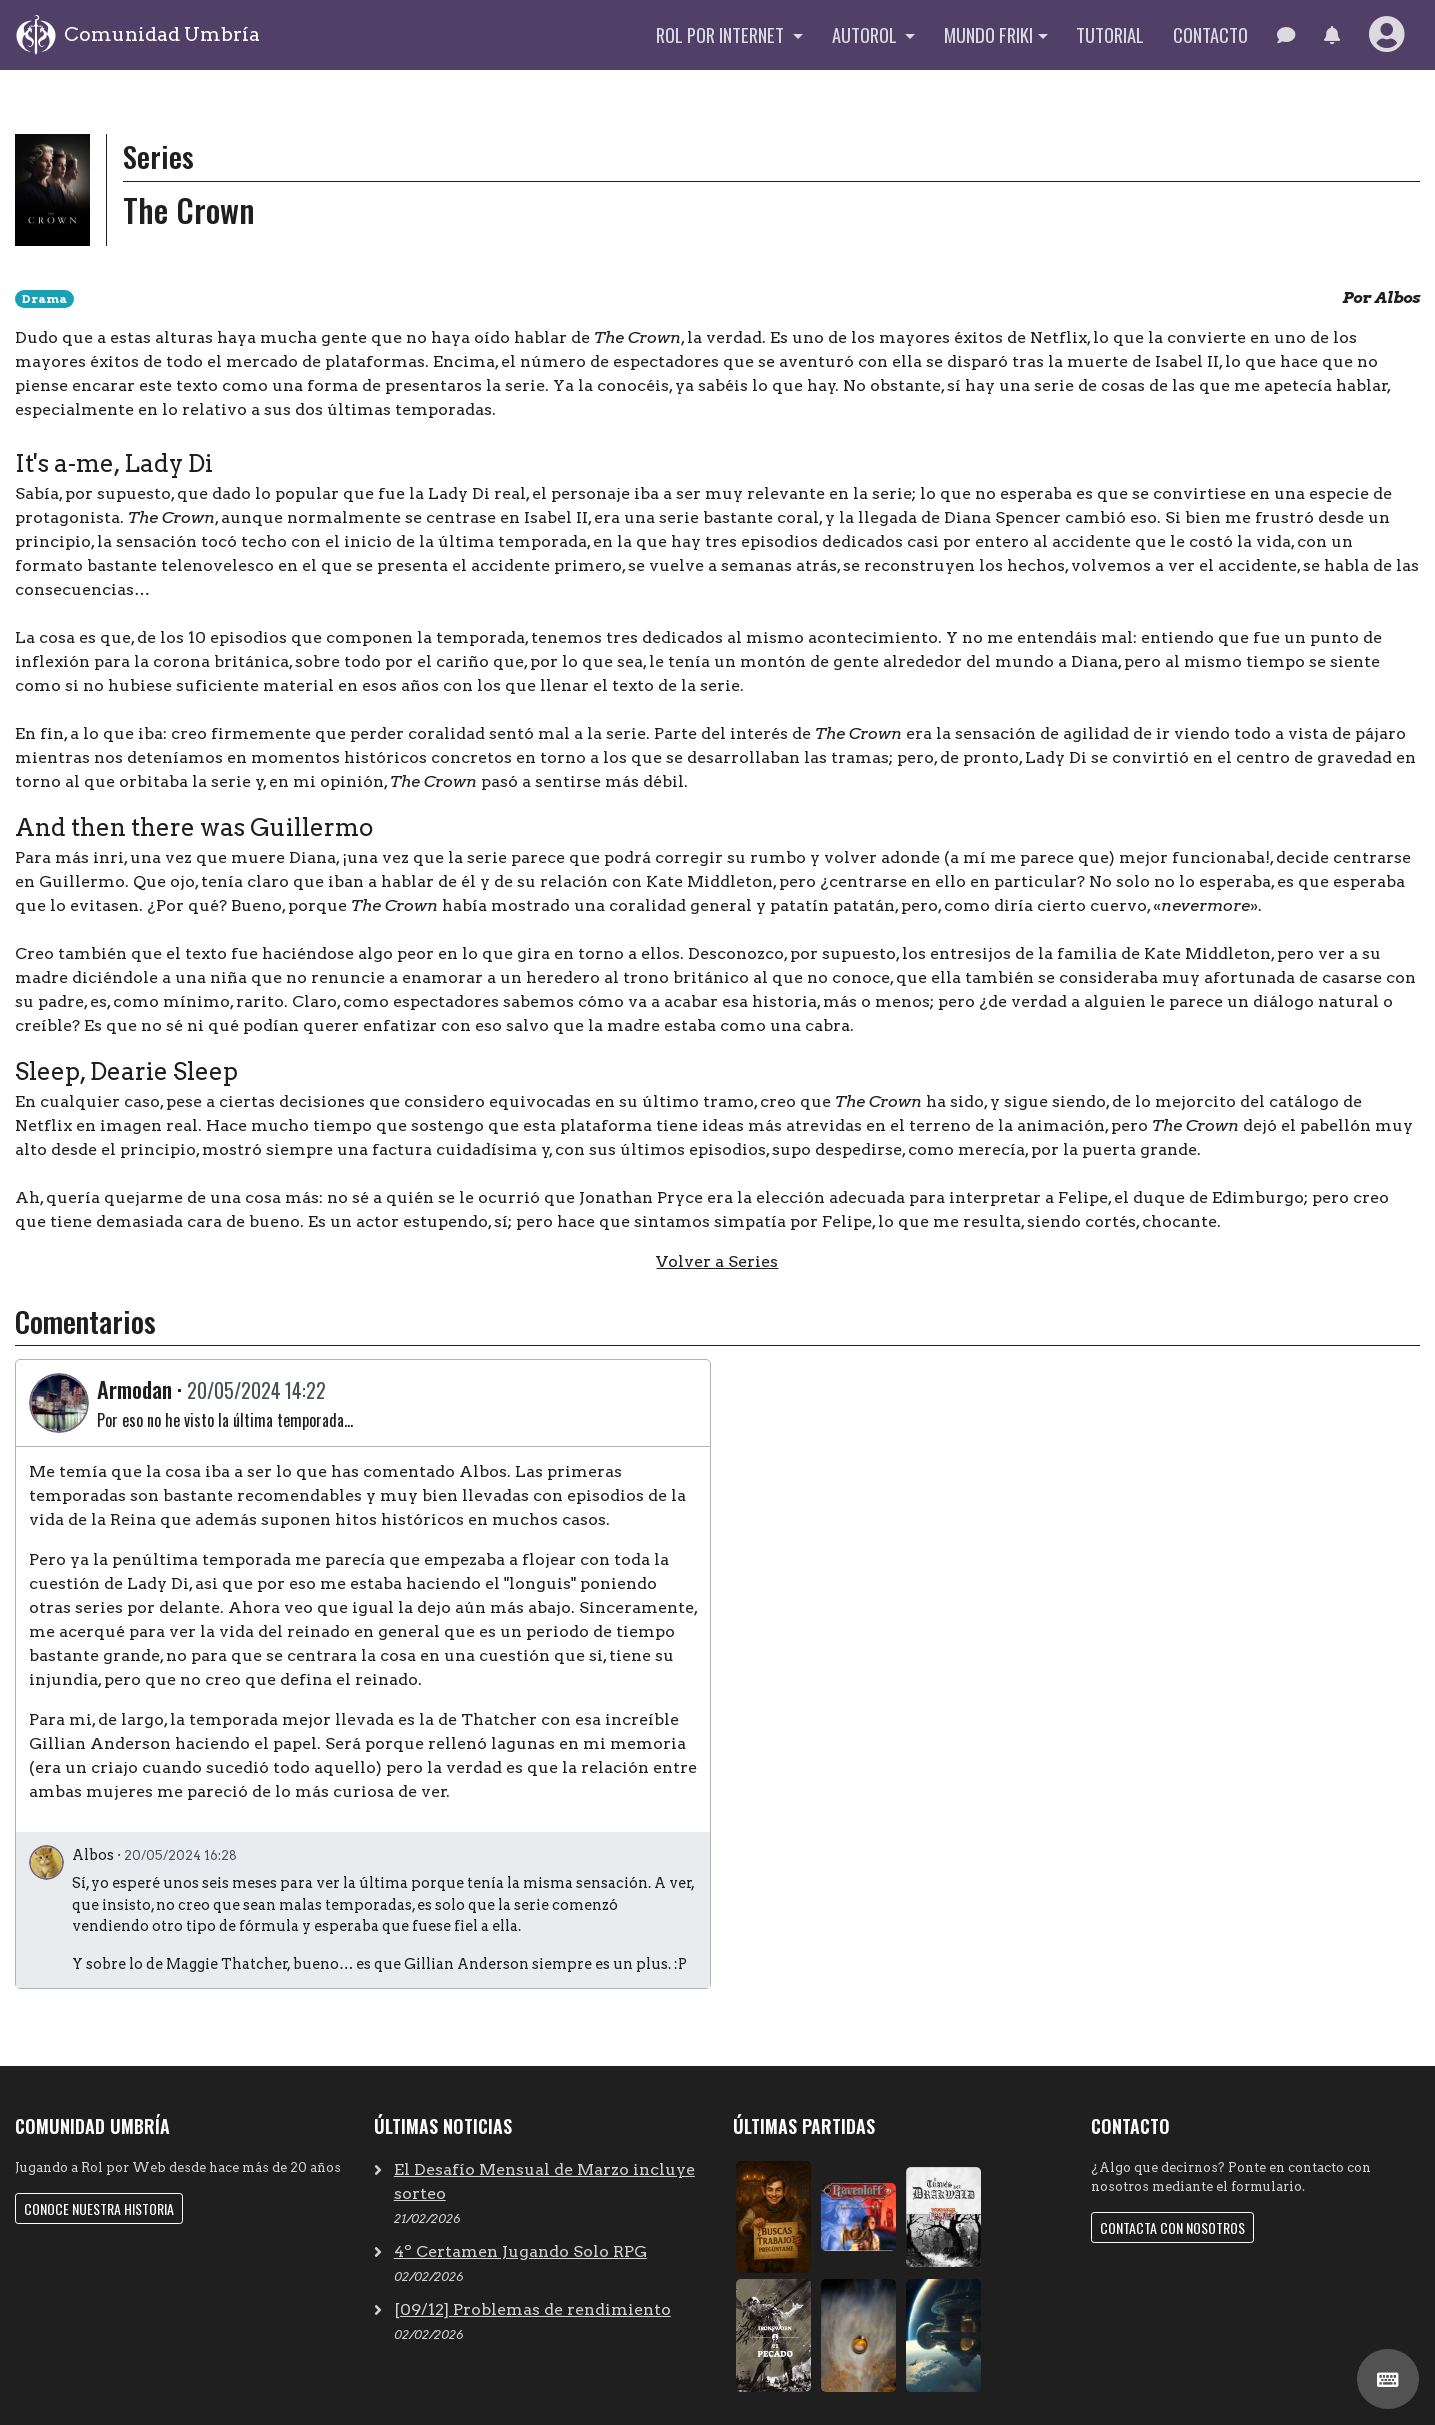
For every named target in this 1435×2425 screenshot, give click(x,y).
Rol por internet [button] (722, 34)
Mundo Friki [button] (988, 34)
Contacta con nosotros (1172, 2227)
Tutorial (1110, 34)
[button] (1331, 35)
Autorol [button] (866, 34)
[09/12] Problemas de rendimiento (532, 2309)
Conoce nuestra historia (99, 2208)
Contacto (1210, 34)
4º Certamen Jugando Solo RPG (520, 2251)
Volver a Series (717, 1261)
